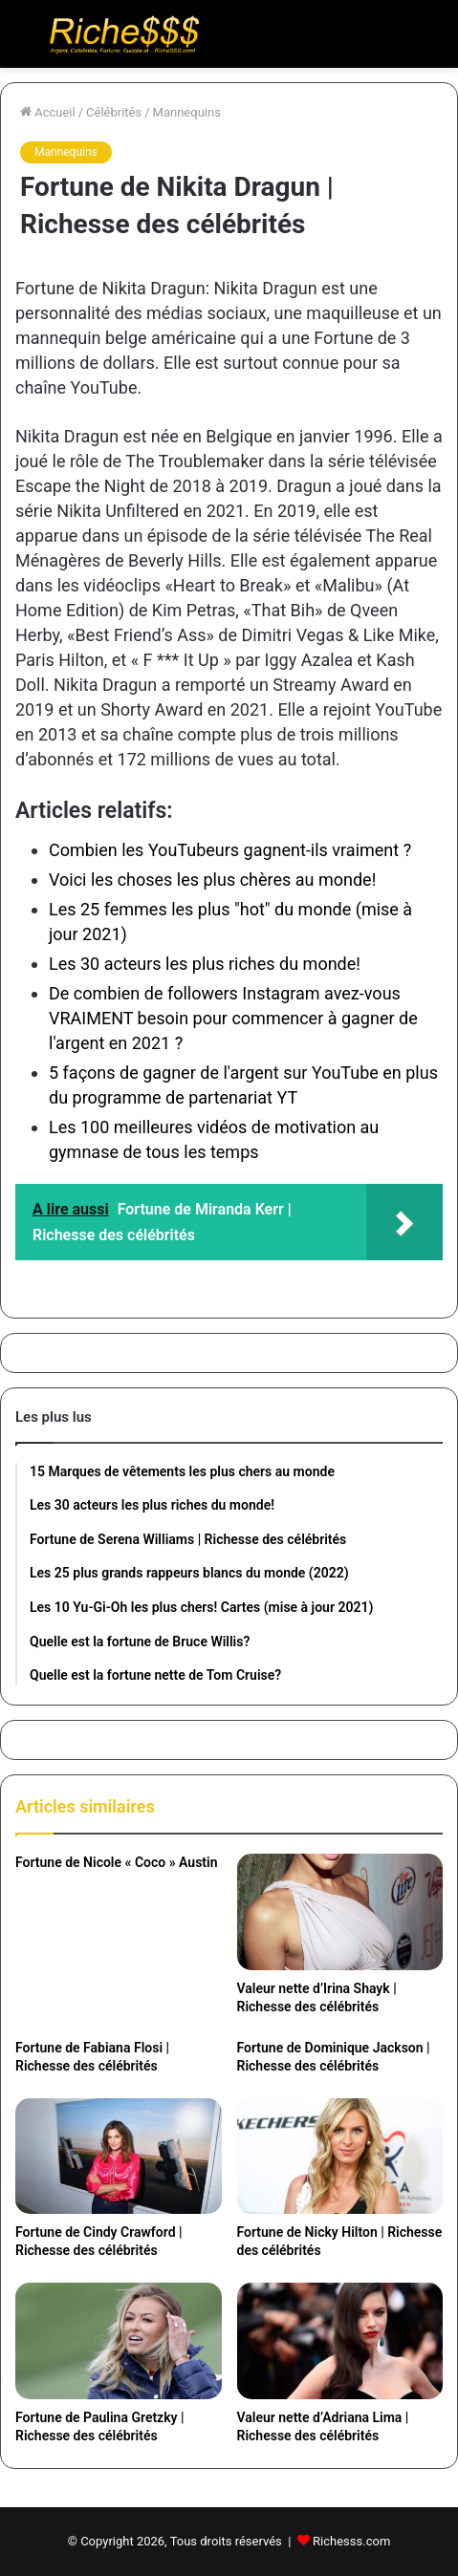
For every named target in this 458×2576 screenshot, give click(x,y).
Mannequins (187, 112)
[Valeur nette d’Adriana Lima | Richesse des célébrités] (340, 2341)
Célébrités (114, 112)
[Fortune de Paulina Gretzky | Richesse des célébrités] (118, 2341)
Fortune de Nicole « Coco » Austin (116, 1862)
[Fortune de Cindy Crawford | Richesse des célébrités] (118, 2156)
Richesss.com (351, 2541)
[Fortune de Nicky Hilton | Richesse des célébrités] (340, 2156)
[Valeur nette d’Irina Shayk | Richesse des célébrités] (340, 1912)
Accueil (48, 112)
